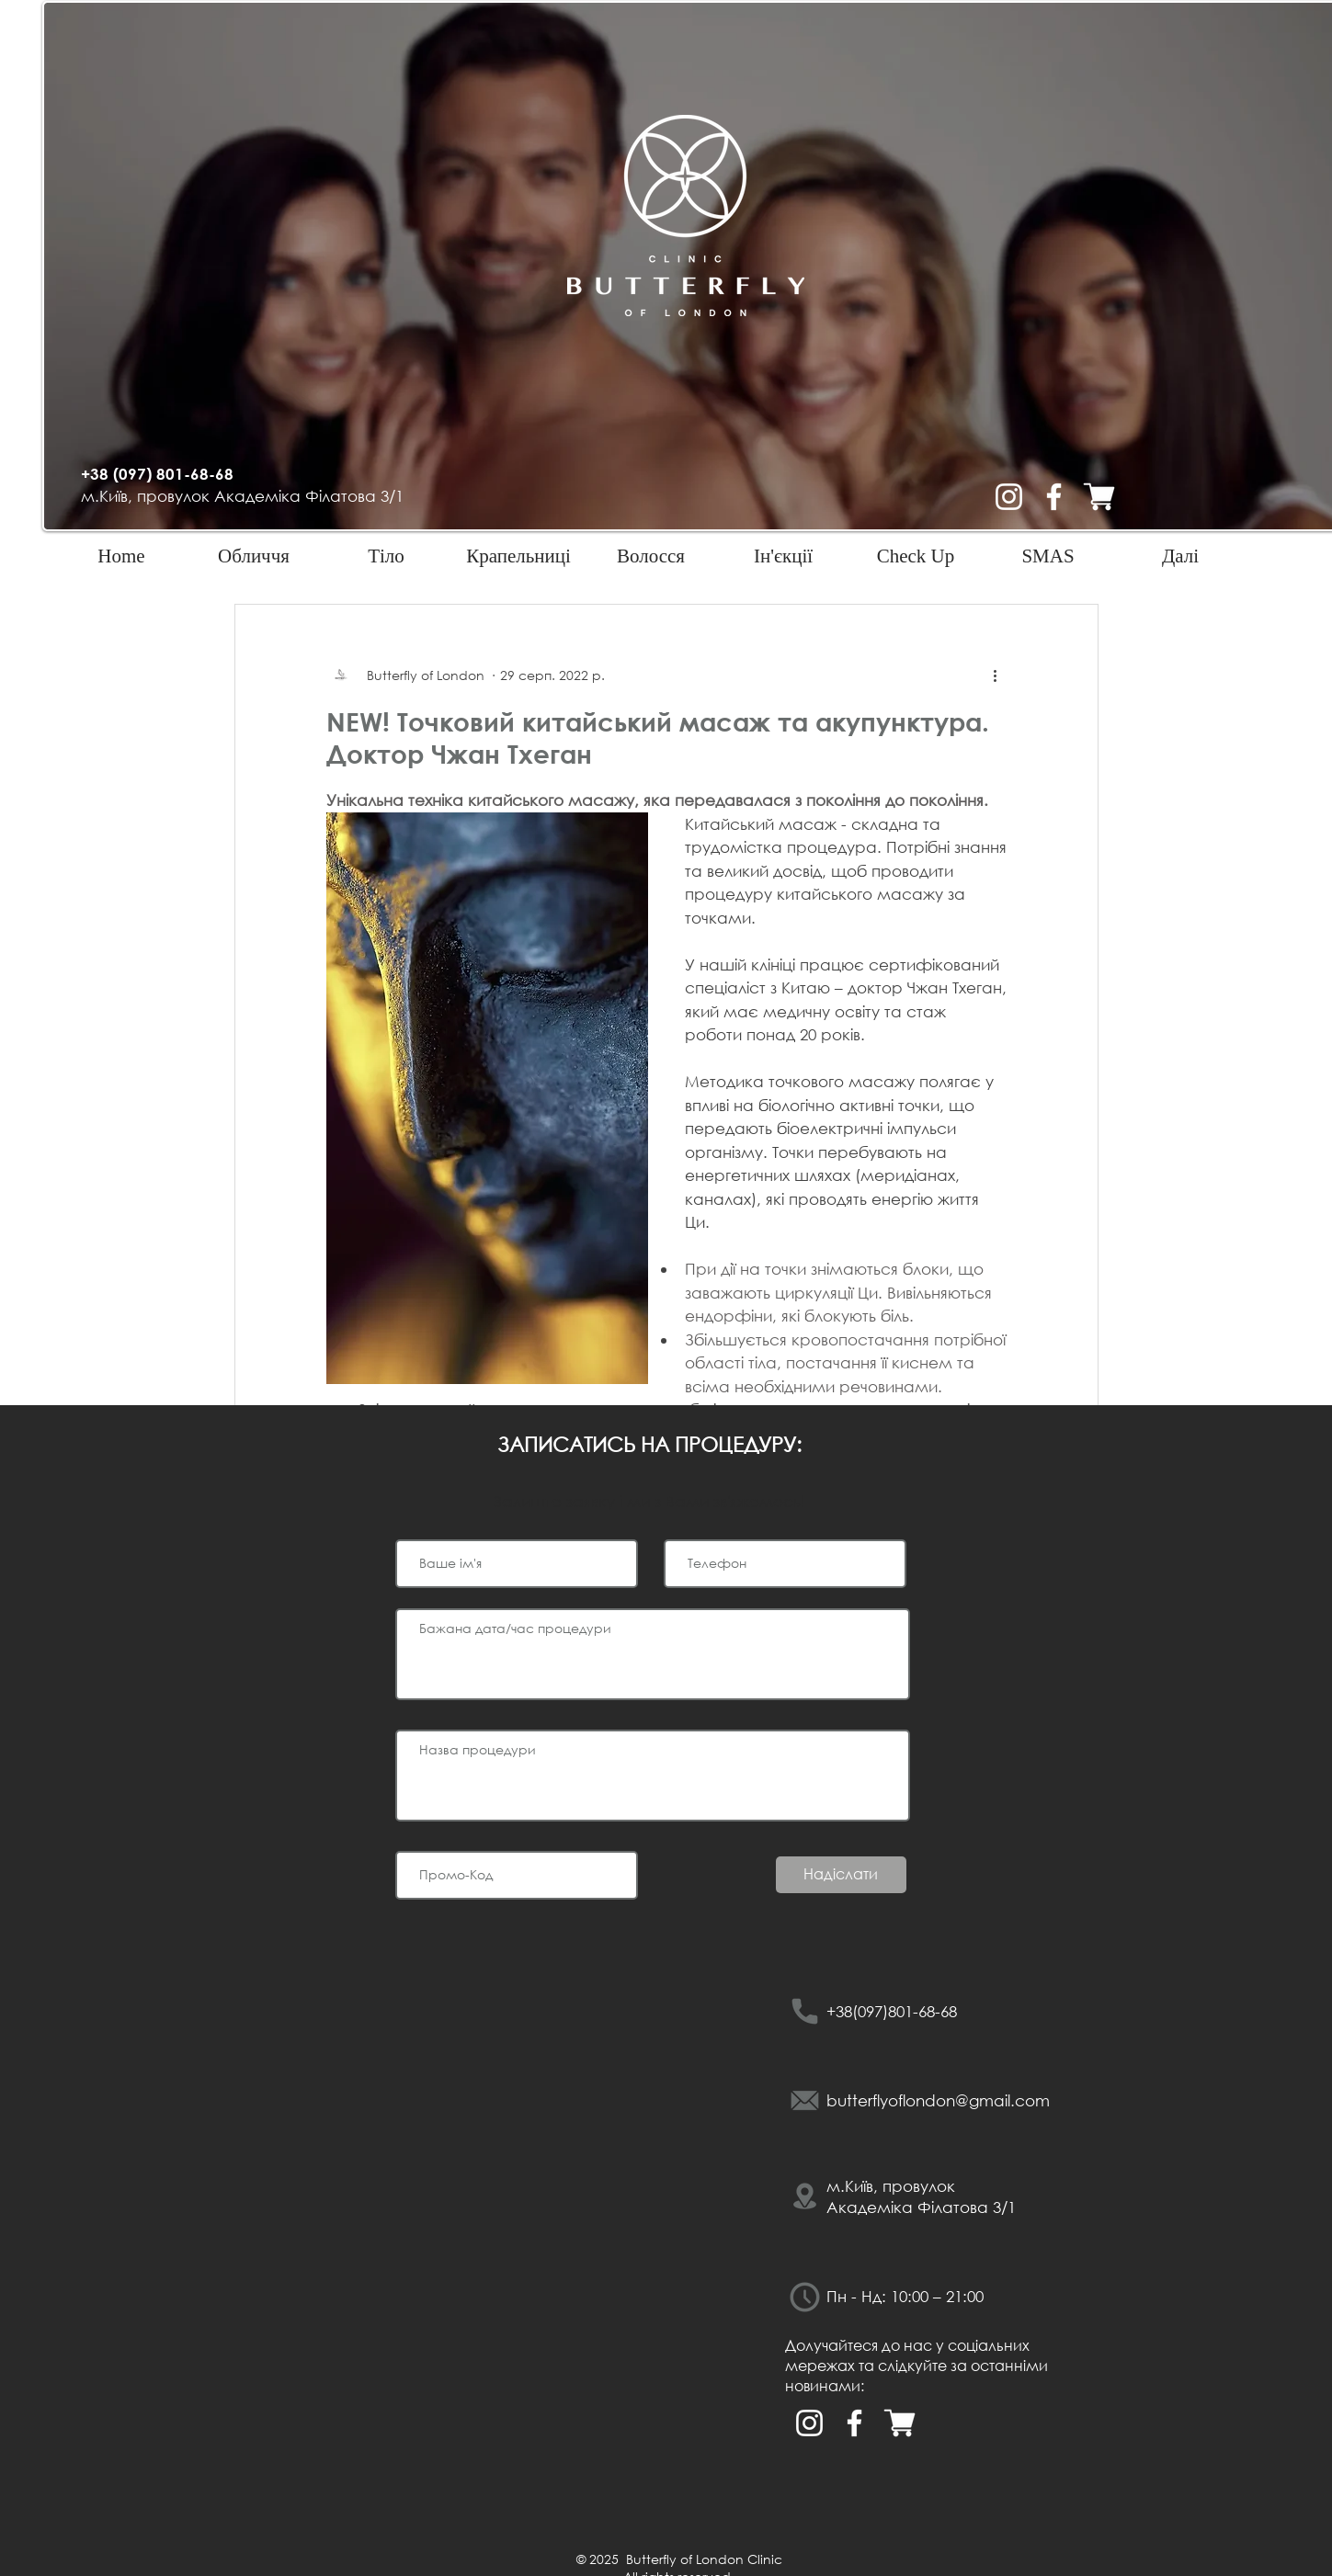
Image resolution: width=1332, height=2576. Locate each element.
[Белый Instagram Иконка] (1009, 497)
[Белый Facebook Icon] (1054, 497)
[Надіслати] (841, 1874)
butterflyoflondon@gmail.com (938, 2100)
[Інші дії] (996, 675)
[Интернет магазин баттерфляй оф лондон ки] (1099, 497)
